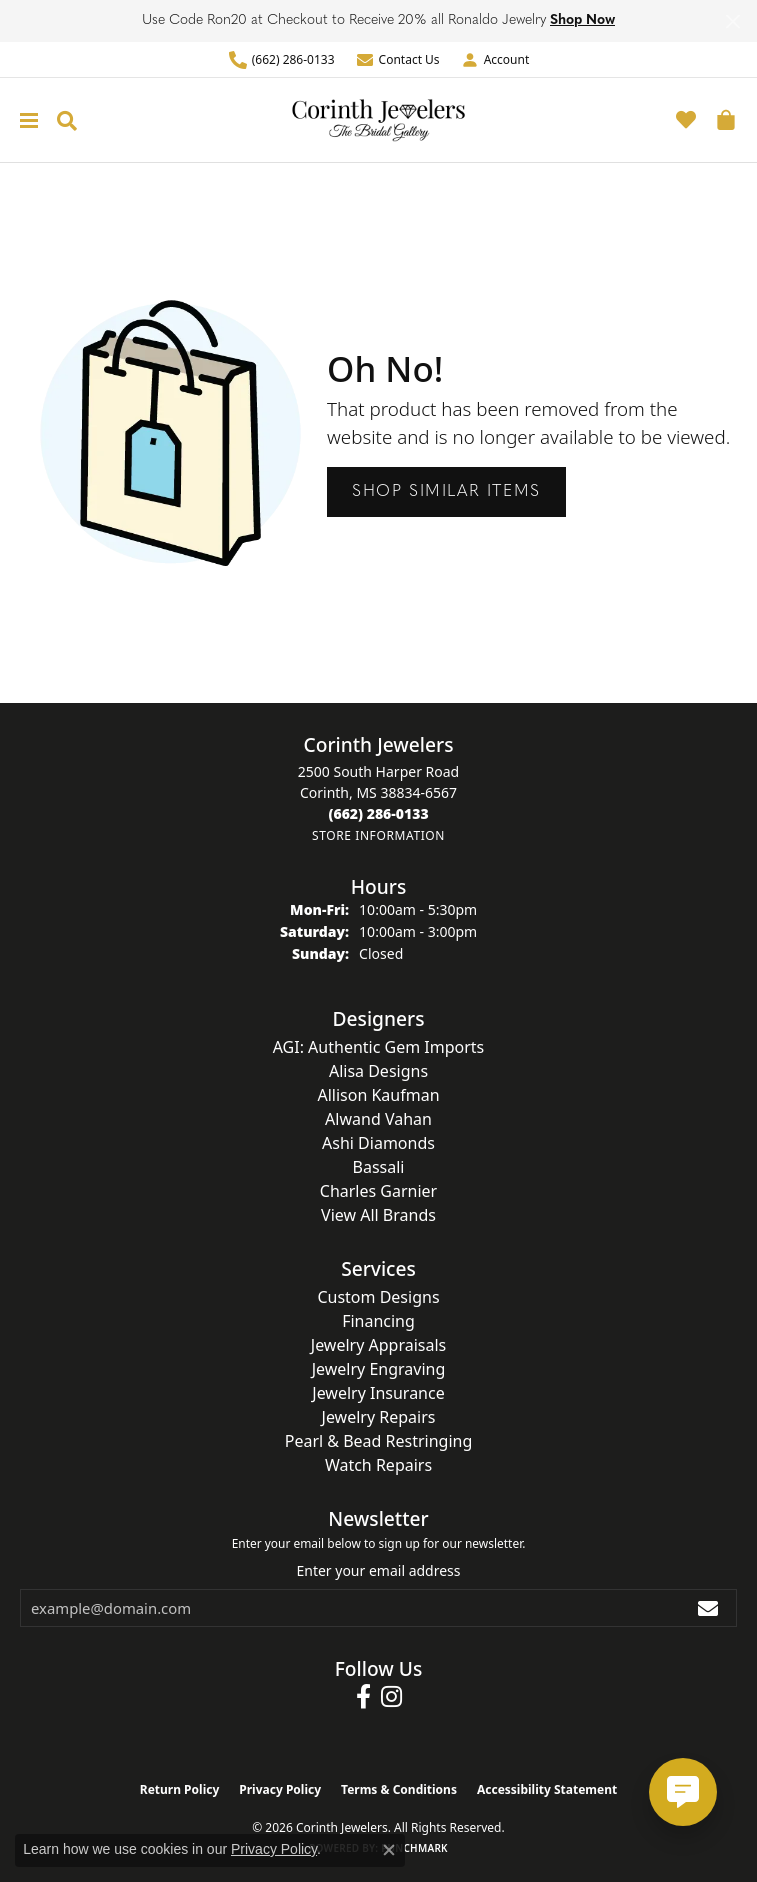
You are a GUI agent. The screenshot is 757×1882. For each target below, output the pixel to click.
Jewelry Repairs (379, 1417)
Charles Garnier (378, 1191)
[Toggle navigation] (24, 120)
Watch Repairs (378, 1465)
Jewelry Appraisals (378, 1345)
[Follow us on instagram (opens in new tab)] (391, 1697)
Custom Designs (378, 1297)
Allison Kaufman (378, 1095)
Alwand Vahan (378, 1119)
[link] (281, 59)
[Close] (732, 21)
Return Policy (180, 1789)
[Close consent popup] (389, 1850)
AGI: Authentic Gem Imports (379, 1047)
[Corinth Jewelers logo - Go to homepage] (378, 119)
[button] (495, 59)
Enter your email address (378, 1570)
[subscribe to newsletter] (709, 1608)
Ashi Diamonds (378, 1143)
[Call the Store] (378, 813)
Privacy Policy (280, 1789)
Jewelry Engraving (379, 1369)
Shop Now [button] (582, 20)
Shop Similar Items (446, 492)
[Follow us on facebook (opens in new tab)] (363, 1697)
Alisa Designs (378, 1071)
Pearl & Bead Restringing (379, 1441)
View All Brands (378, 1215)
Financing (378, 1321)
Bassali (379, 1167)
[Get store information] (378, 835)
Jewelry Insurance (378, 1393)
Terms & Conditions (399, 1789)
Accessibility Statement (547, 1789)
